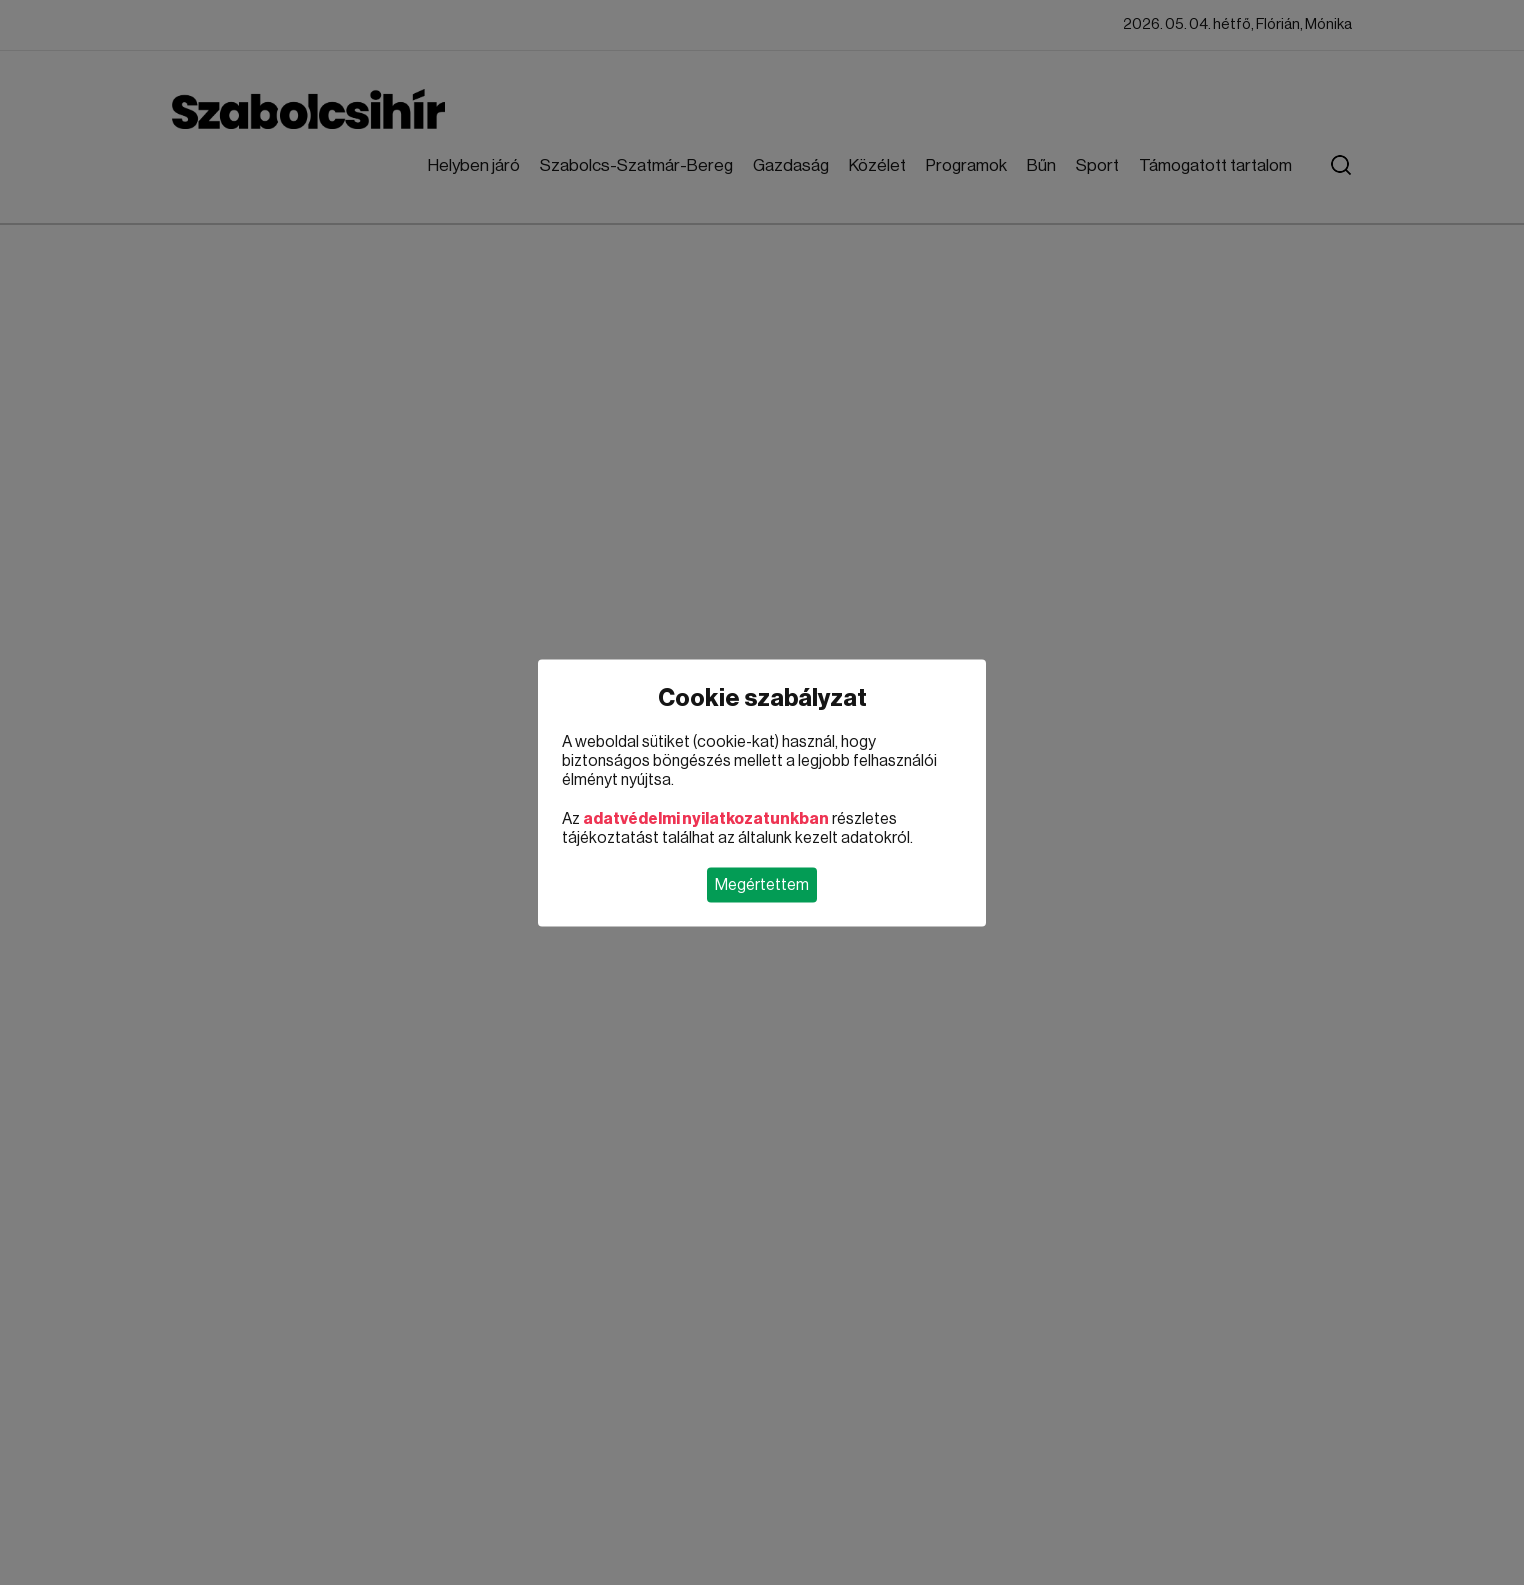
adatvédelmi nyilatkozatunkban (706, 818)
